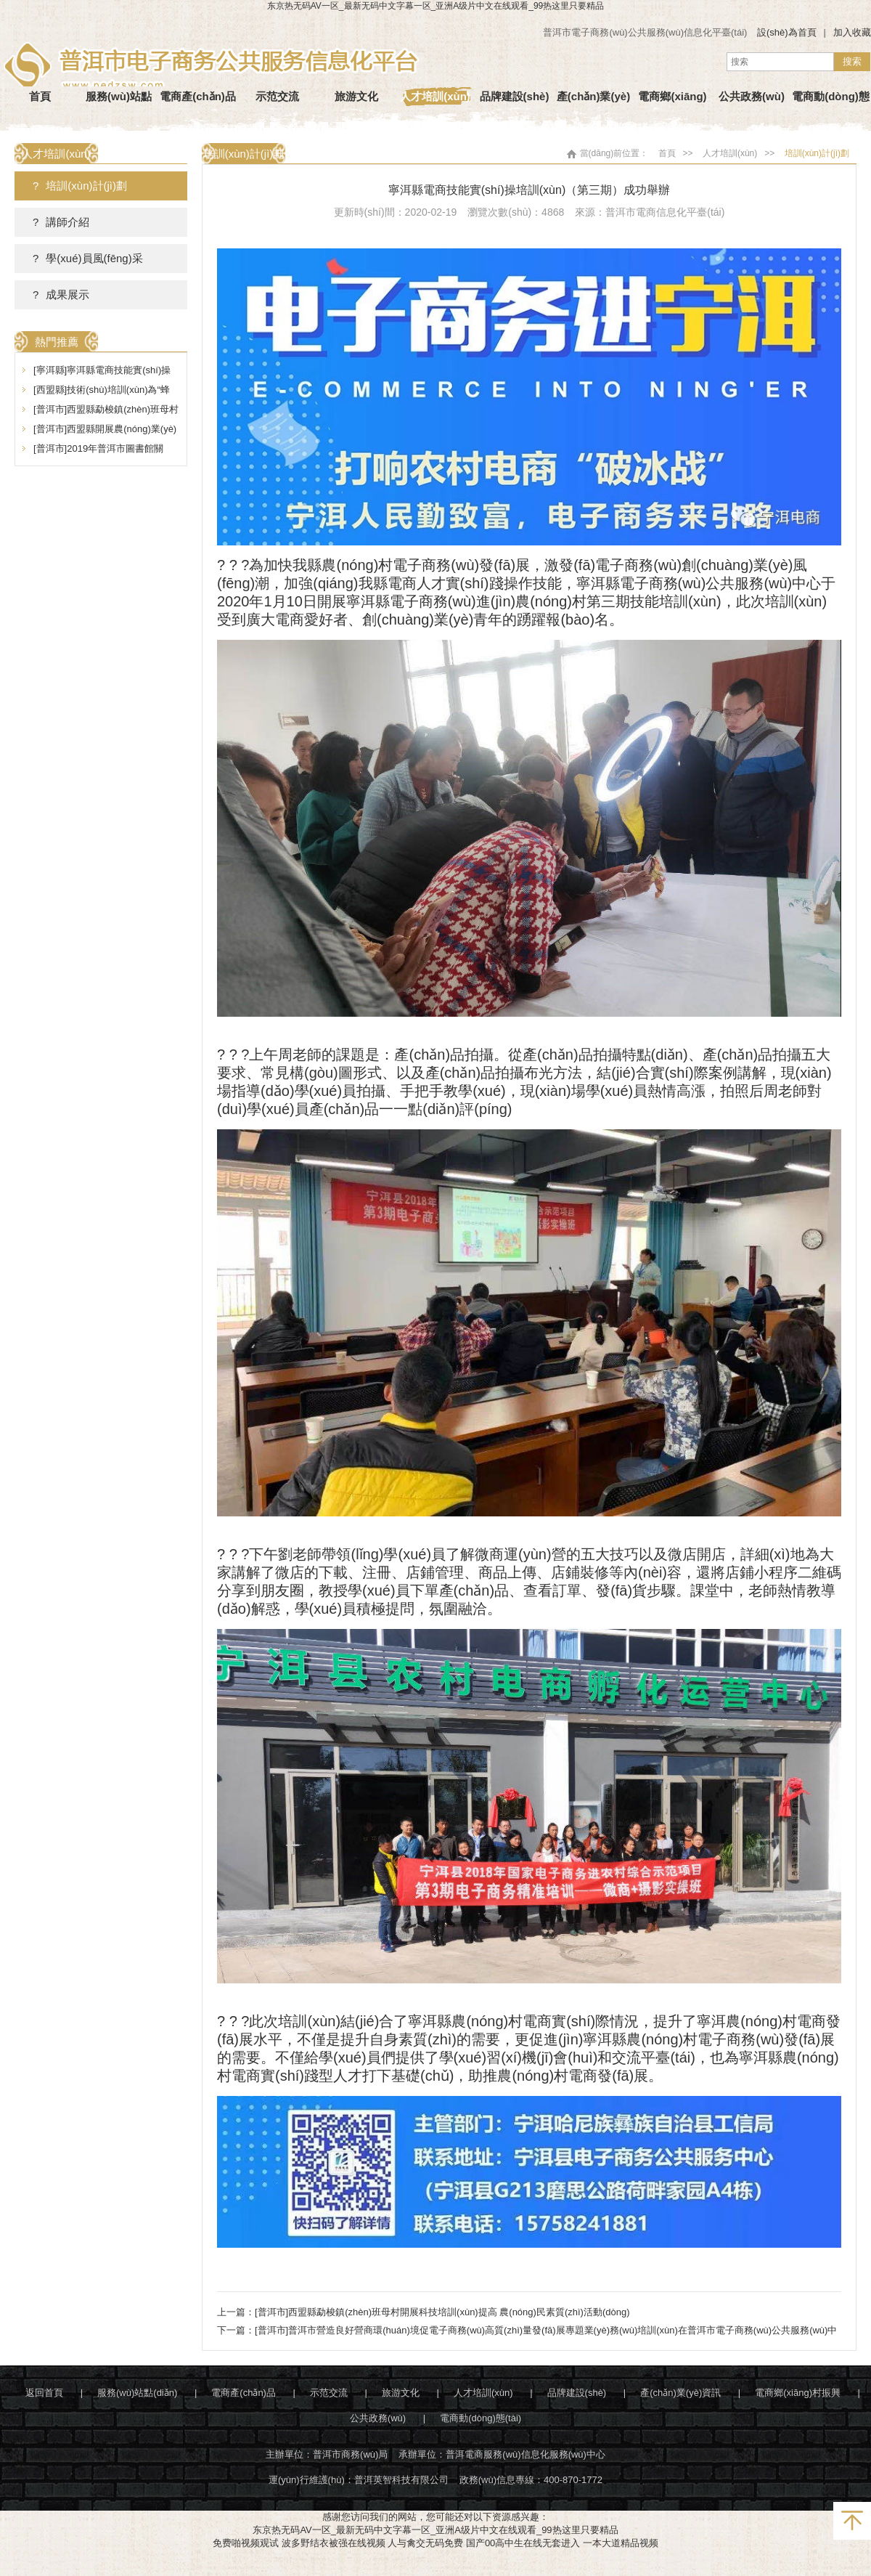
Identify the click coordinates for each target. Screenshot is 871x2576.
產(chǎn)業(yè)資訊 (680, 2392)
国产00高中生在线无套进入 (523, 2543)
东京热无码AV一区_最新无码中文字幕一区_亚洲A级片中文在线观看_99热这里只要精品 (436, 6)
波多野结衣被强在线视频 (333, 2543)
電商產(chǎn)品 (243, 2392)
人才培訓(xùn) (730, 153)
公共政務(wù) (378, 2418)
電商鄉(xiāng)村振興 (798, 2392)
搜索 (852, 61)
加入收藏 (852, 32)
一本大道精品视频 (620, 2543)
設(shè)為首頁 (787, 32)
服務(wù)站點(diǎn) (137, 2392)
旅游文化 (401, 2392)
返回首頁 (44, 2392)
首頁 (667, 153)
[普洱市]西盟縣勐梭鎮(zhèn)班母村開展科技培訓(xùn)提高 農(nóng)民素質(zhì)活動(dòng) (442, 2312)
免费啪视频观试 (246, 2543)
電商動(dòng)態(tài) (480, 2418)
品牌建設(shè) (577, 2392)
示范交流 (329, 2392)
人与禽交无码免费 (425, 2543)
